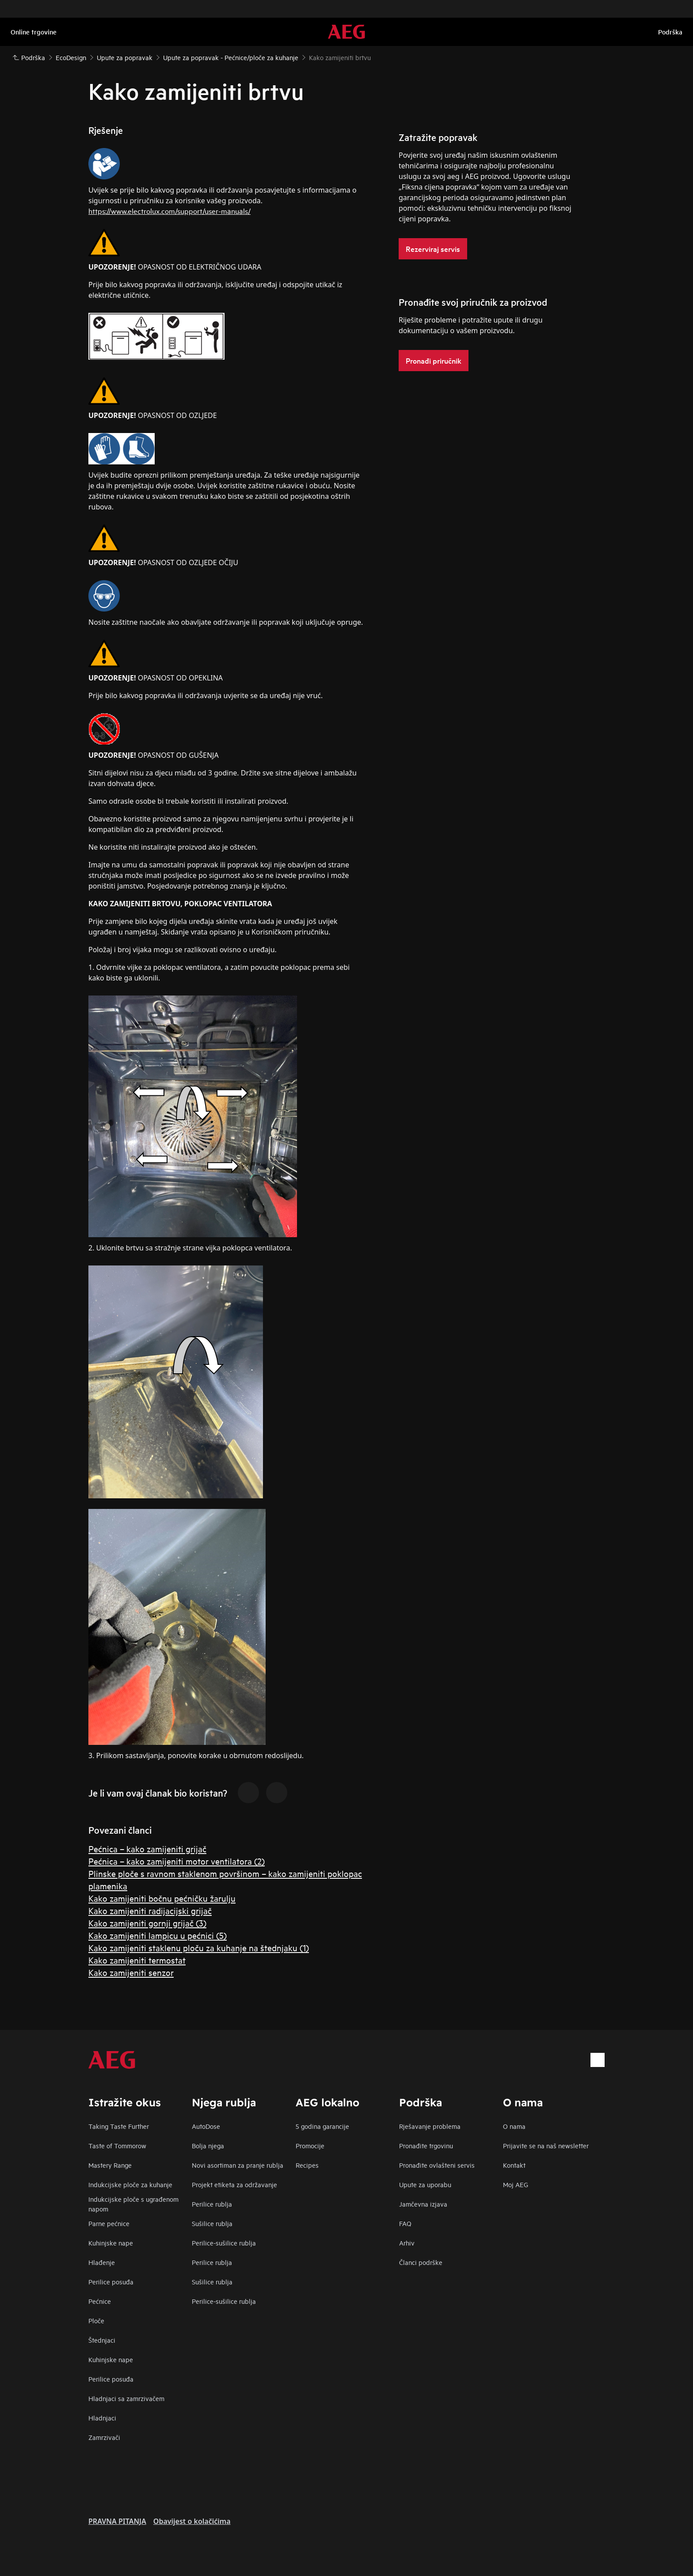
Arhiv (407, 2242)
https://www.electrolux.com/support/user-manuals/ (169, 210)
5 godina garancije (322, 2126)
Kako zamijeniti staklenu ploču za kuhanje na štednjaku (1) (198, 1947)
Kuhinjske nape (110, 2242)
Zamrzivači (104, 2437)
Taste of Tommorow (117, 2145)
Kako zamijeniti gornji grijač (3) (147, 1922)
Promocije (310, 2145)
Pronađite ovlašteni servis (437, 2165)
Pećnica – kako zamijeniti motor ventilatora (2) (176, 1860)
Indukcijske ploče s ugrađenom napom (133, 2204)
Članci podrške (420, 2262)
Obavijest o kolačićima (192, 2521)
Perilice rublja (212, 2204)
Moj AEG (515, 2184)
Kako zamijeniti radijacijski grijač (150, 1910)
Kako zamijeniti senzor (131, 1972)
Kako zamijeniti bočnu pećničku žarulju (162, 1898)
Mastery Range (110, 2165)
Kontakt (514, 2165)
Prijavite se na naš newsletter (546, 2145)
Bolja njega (208, 2145)
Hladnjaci (102, 2417)
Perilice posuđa (110, 2281)
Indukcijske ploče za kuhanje (130, 2184)
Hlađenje (101, 2262)
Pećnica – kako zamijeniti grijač (147, 1848)
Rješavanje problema (430, 2126)
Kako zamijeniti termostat (137, 1959)
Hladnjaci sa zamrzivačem (126, 2398)
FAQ (405, 2223)
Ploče (96, 2320)
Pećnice (99, 2301)
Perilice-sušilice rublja (224, 2242)
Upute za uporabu (425, 2184)
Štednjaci (101, 2340)
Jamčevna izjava (423, 2204)
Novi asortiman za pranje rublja (237, 2165)
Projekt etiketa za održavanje (234, 2184)
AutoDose (206, 2126)
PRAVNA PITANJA (117, 2521)
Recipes (307, 2165)
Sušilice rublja (212, 2223)
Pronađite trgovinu (426, 2145)
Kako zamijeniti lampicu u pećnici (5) (157, 1935)
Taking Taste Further (118, 2126)
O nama (514, 2126)
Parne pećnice (108, 2223)
